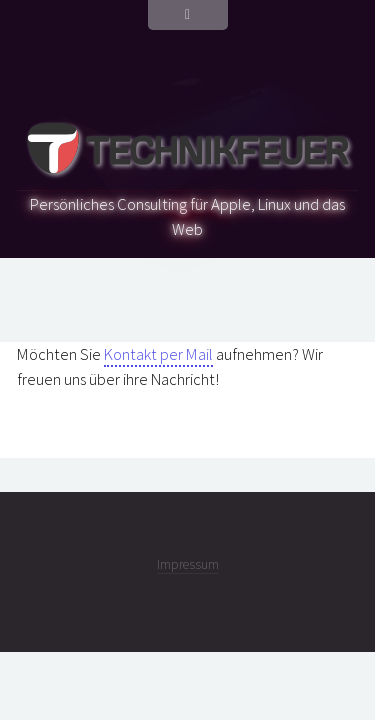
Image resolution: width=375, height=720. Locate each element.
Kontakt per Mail (158, 354)
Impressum (188, 564)
